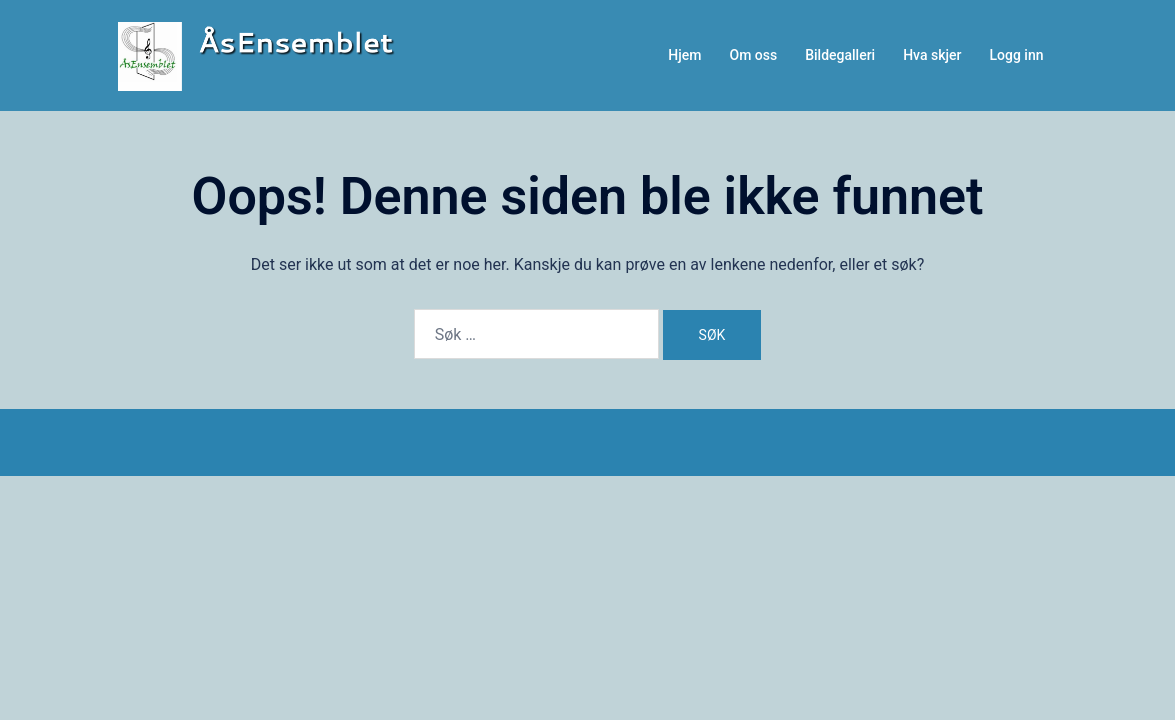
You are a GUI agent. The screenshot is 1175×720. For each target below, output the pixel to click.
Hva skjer (932, 55)
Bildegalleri (840, 55)
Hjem (684, 55)
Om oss (754, 55)
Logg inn (1016, 55)
